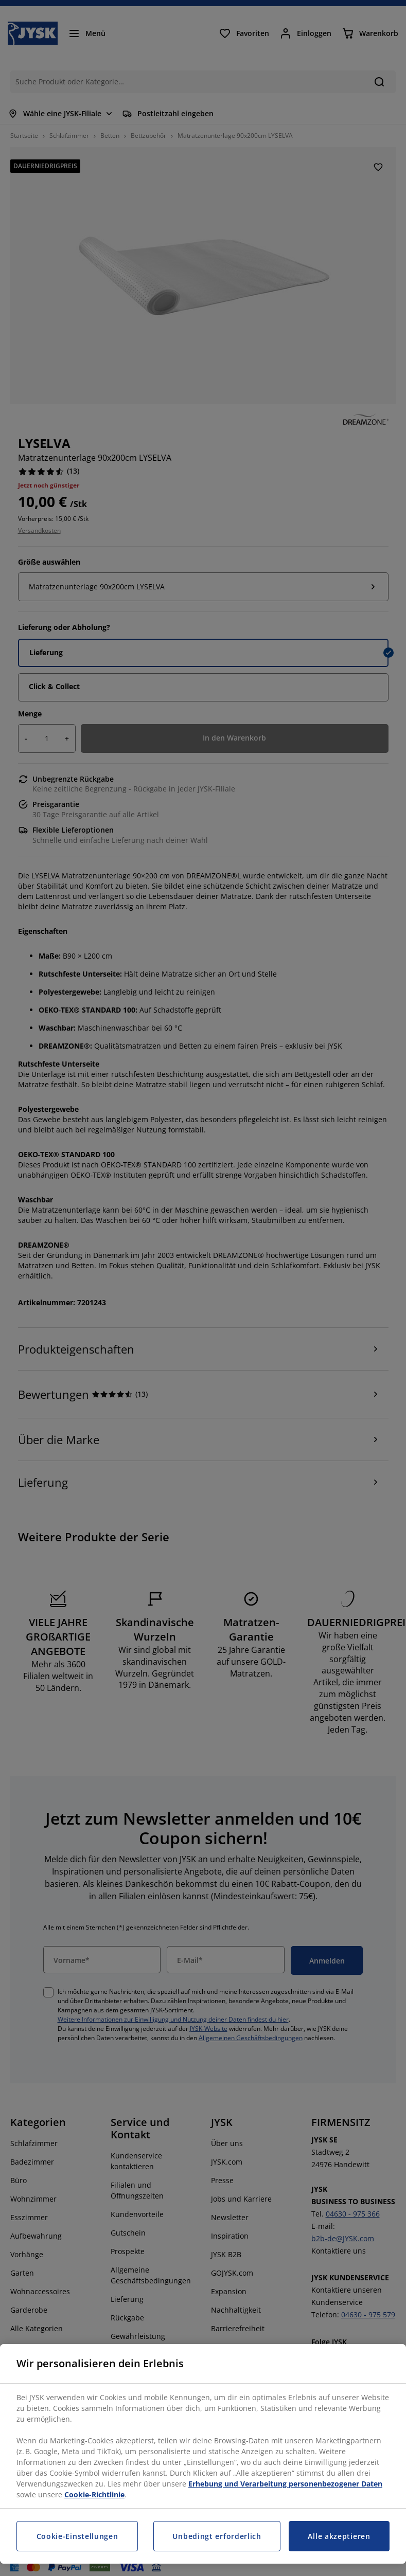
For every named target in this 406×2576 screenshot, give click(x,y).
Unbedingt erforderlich (216, 2536)
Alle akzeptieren (339, 2536)
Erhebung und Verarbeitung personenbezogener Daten (285, 2484)
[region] (203, 2454)
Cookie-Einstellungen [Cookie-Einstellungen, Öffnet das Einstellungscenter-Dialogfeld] (77, 2536)
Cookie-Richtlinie (94, 2494)
